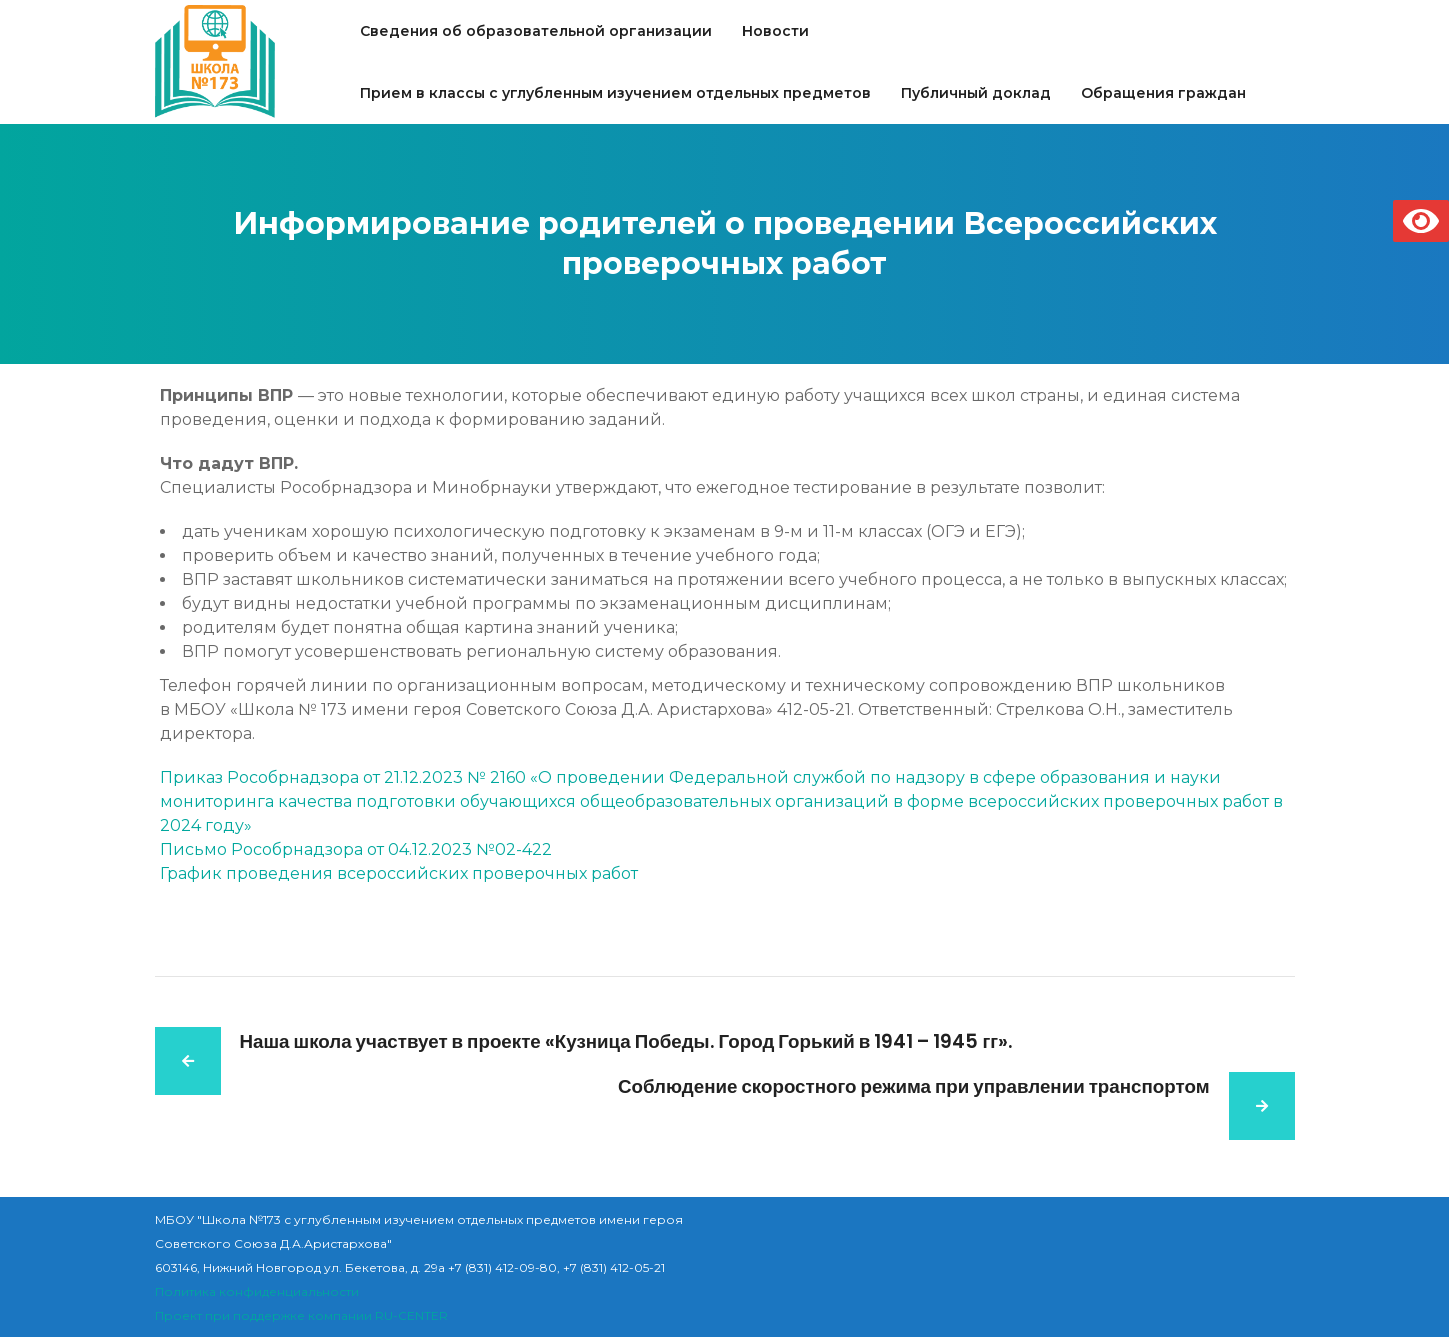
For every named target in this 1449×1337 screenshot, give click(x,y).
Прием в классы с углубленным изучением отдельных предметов (615, 93)
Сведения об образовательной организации (536, 31)
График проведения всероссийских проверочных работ (399, 873)
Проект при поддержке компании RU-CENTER (301, 1315)
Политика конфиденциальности (257, 1291)
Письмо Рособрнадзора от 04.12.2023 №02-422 (356, 849)
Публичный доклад (976, 93)
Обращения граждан (1163, 93)
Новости (775, 31)
